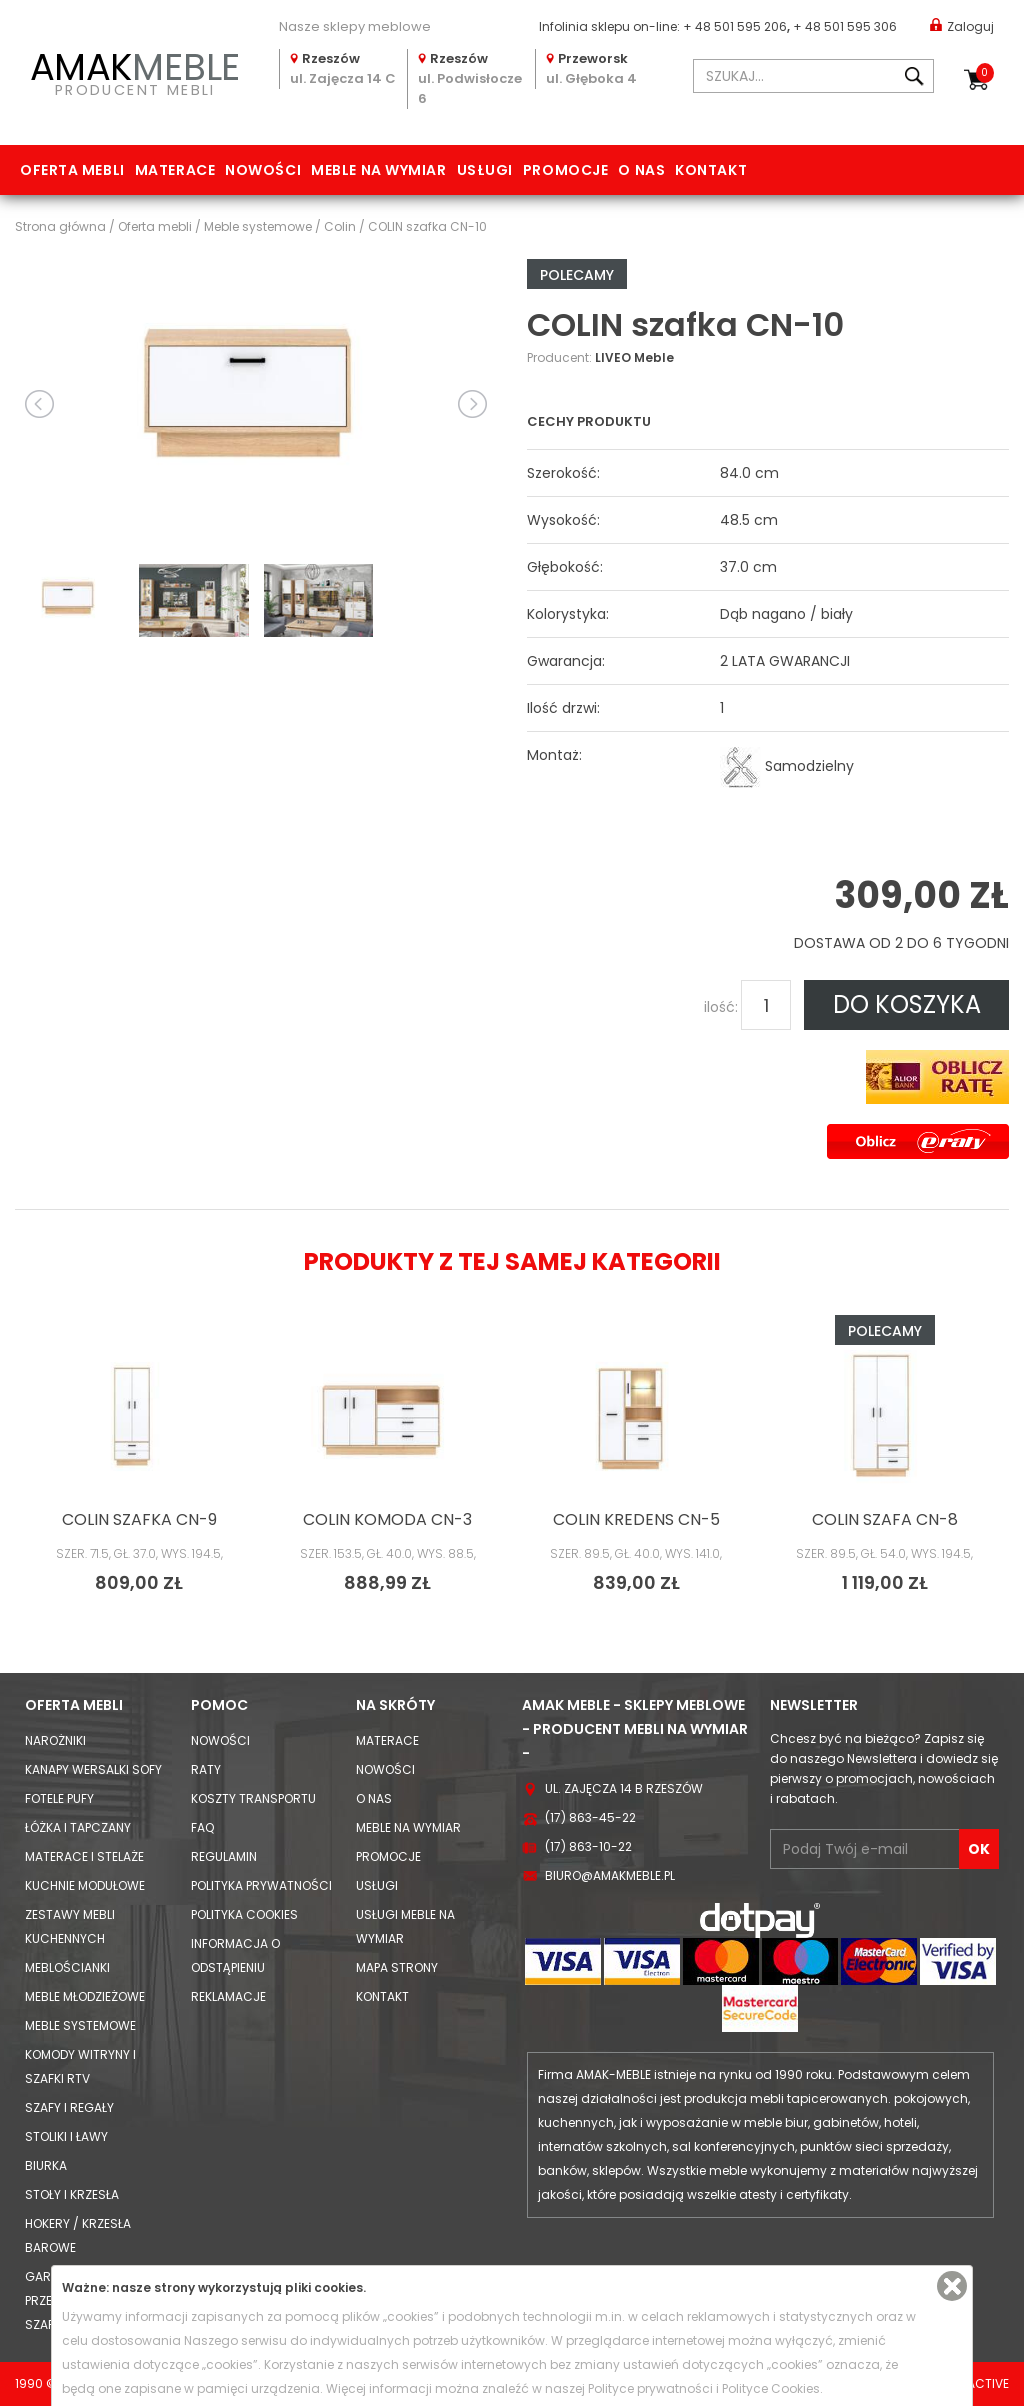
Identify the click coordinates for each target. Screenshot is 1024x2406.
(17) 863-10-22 (588, 1846)
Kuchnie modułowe (85, 1885)
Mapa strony (397, 1967)
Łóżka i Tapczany (78, 1827)
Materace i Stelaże (84, 1856)
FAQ (202, 1827)
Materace (175, 170)
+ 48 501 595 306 (845, 26)
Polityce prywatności (650, 2388)
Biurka (46, 2165)
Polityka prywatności (261, 1885)
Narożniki (55, 1740)
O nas (641, 170)
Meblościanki (67, 1967)
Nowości (263, 170)
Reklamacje (228, 1996)
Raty (206, 1769)
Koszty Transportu (253, 1798)
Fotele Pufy (59, 1798)
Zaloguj (962, 25)
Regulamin (224, 1856)
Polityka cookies (244, 1914)
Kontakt (711, 170)
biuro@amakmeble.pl (610, 1875)
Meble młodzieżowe (85, 1996)
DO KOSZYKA (907, 1004)
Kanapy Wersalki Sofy (93, 1769)
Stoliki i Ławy (66, 2136)
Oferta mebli (72, 170)
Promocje (565, 170)
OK (979, 1849)
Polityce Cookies (771, 2388)
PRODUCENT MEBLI (135, 71)
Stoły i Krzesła (72, 2194)
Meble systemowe (80, 2025)
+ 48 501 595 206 (735, 26)
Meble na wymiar (378, 170)
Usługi (485, 170)
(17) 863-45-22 (590, 1817)
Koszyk (985, 73)
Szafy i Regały (69, 2107)
